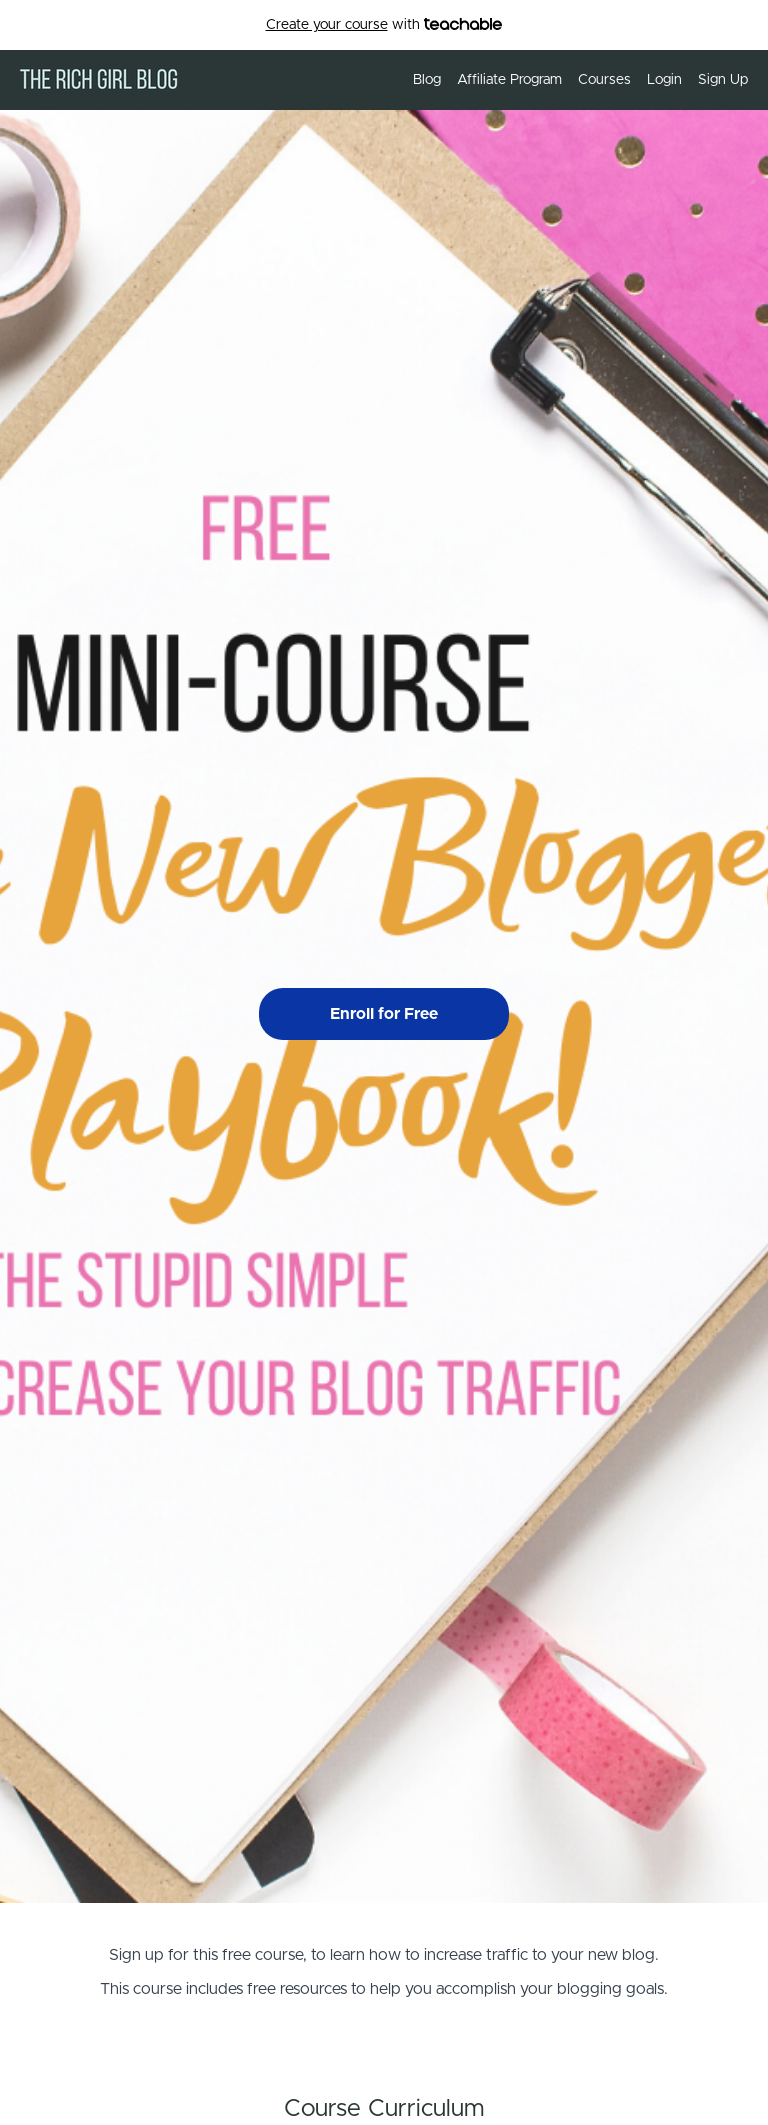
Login (664, 80)
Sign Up (723, 80)
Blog (427, 80)
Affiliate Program (509, 80)
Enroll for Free (384, 1014)
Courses (604, 80)
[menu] (572, 80)
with (384, 25)
